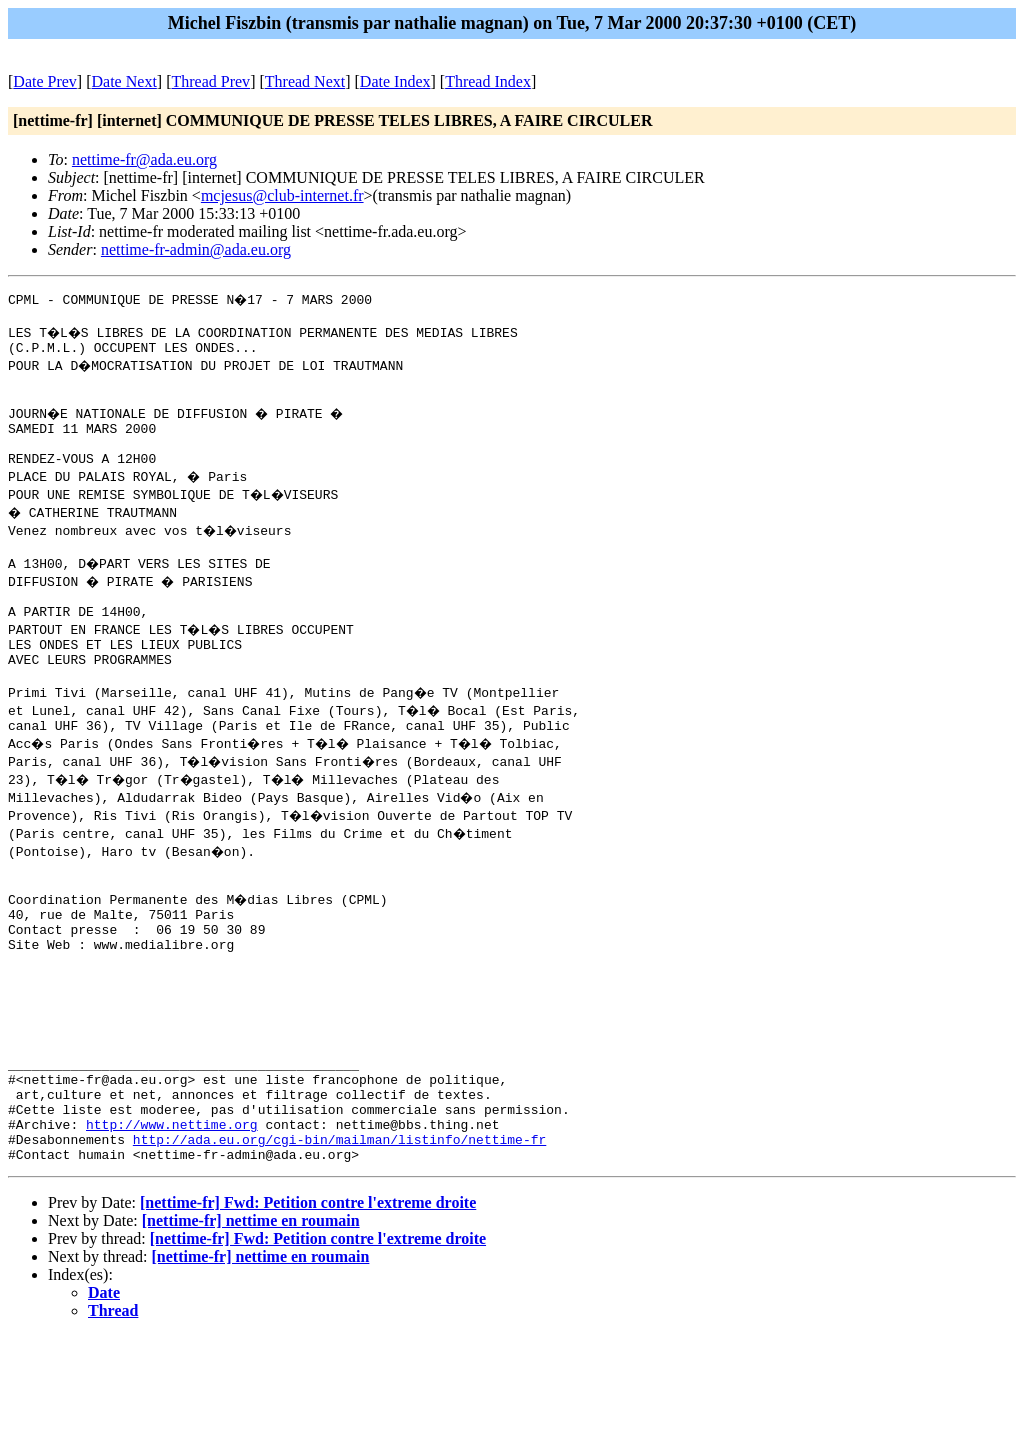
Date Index (395, 81)
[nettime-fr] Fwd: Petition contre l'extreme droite (308, 1301)
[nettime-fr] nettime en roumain (251, 1319)
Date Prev (45, 81)
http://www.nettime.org (172, 1217)
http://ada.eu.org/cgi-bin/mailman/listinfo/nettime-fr (339, 1235)
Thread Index (488, 81)
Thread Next (305, 81)
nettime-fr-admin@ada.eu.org (196, 249)
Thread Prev (210, 81)
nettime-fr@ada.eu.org (144, 159)
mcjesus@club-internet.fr (282, 195)
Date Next (124, 81)
